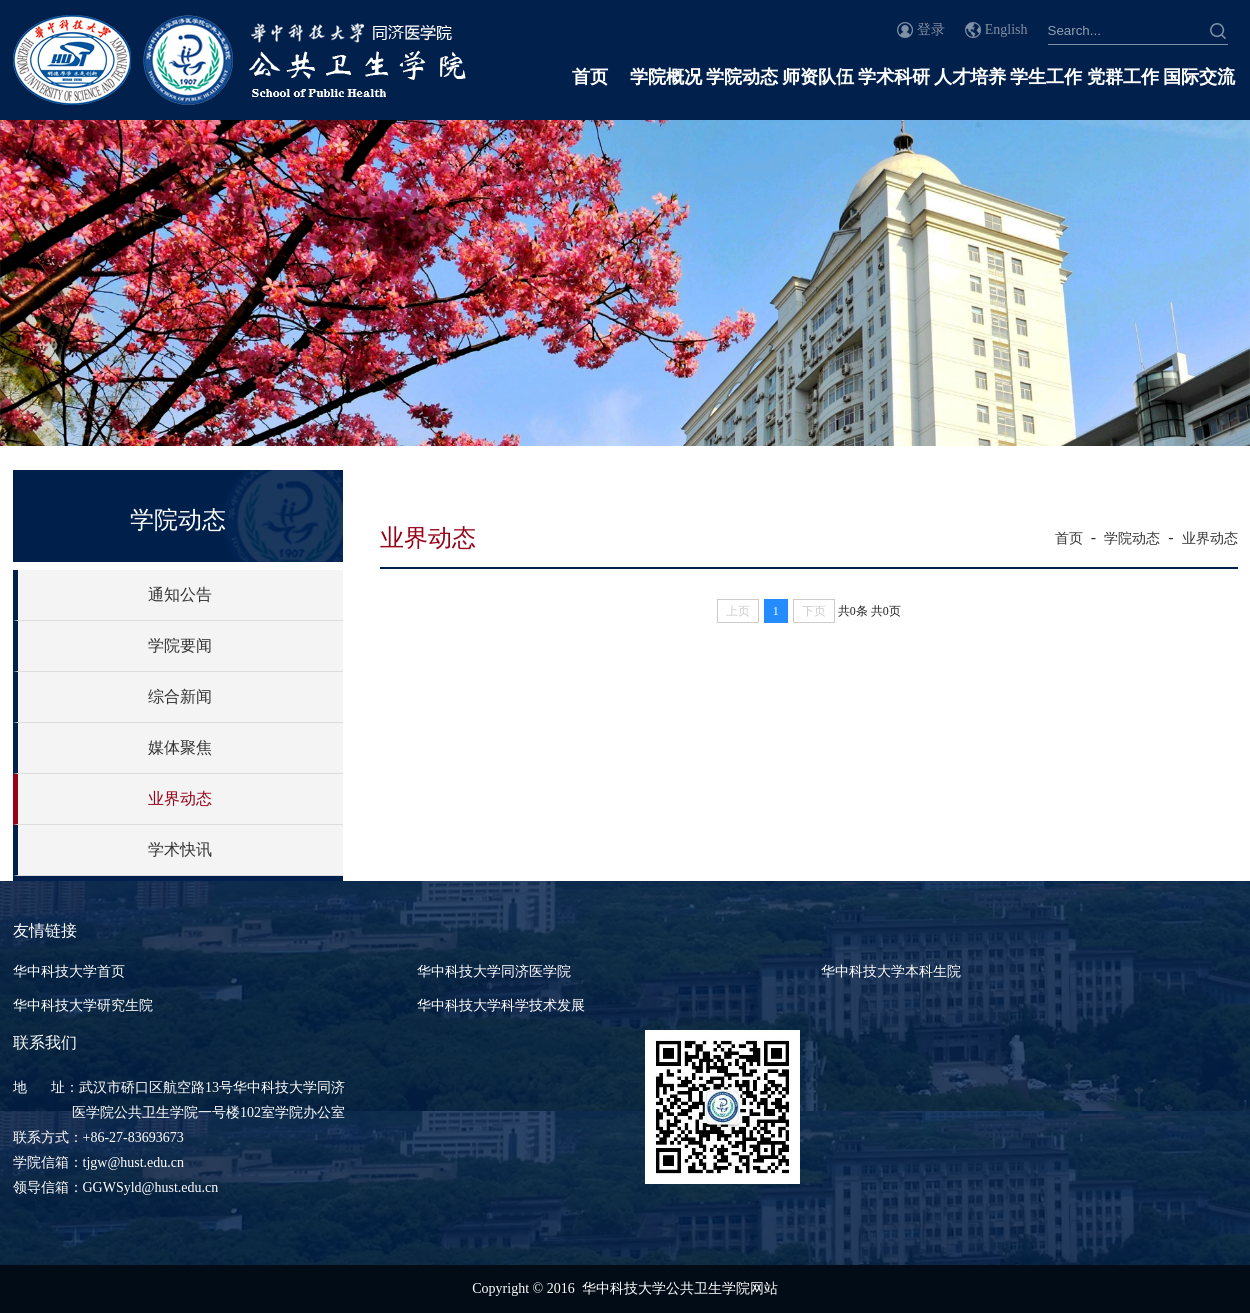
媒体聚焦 (180, 747)
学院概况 (666, 77)
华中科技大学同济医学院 (494, 971)
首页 (590, 77)
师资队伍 (818, 77)
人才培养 (970, 77)
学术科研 (894, 77)
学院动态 (742, 77)
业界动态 (180, 798)
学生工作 (1046, 77)
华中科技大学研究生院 (83, 1005)
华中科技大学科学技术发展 (501, 1005)
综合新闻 (180, 696)
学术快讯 (180, 849)
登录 (931, 29)
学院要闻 (180, 645)
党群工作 (1123, 77)
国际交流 (1199, 77)
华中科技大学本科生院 (891, 971)
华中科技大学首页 (69, 971)
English (1006, 29)
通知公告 (180, 594)
